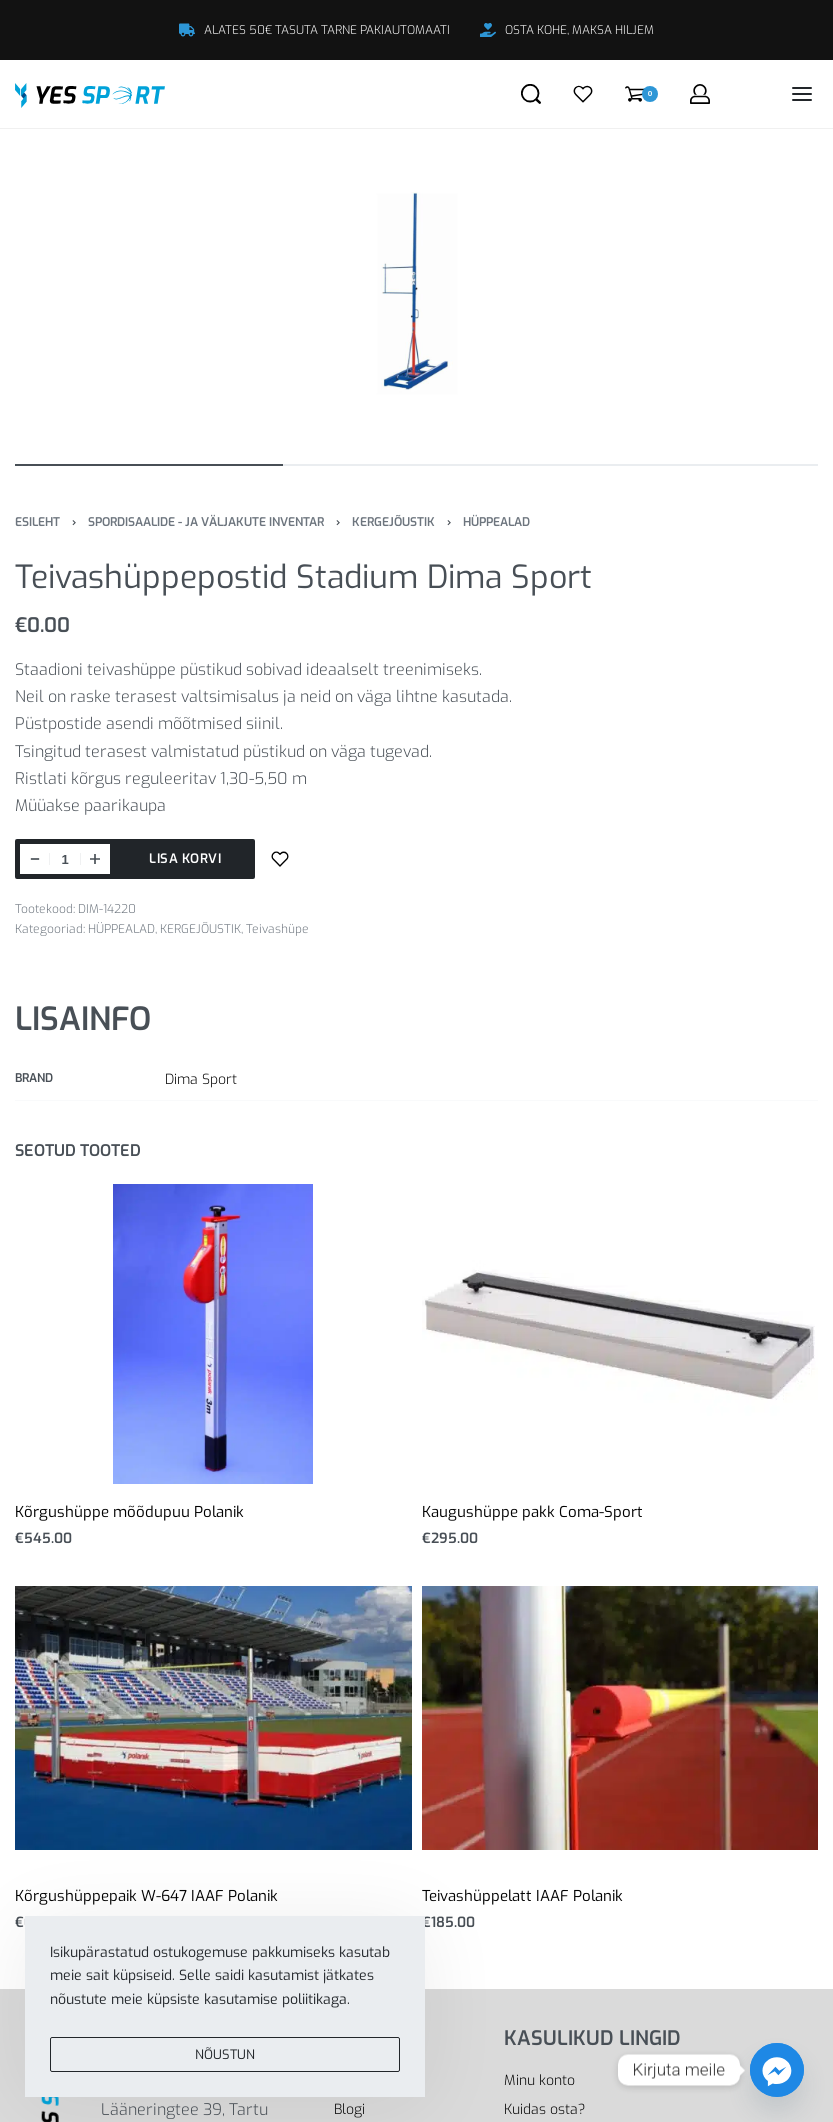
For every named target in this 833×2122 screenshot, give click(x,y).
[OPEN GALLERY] (416, 294)
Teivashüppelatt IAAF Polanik (522, 1896)
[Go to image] (149, 465)
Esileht (37, 522)
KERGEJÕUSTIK (393, 522)
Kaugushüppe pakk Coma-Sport (532, 1512)
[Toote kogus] (65, 859)
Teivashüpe (277, 929)
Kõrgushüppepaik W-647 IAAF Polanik (146, 1896)
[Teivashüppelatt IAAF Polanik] (620, 1718)
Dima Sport (201, 1079)
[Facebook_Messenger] (777, 2070)
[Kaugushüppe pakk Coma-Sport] (620, 1334)
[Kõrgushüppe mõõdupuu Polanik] (213, 1334)
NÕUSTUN (225, 2063)
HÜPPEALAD (496, 522)
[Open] (583, 94)
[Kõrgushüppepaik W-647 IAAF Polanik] (213, 1718)
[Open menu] (802, 94)
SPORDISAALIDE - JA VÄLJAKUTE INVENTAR (206, 522)
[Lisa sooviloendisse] (280, 859)
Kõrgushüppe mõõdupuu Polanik (129, 1512)
